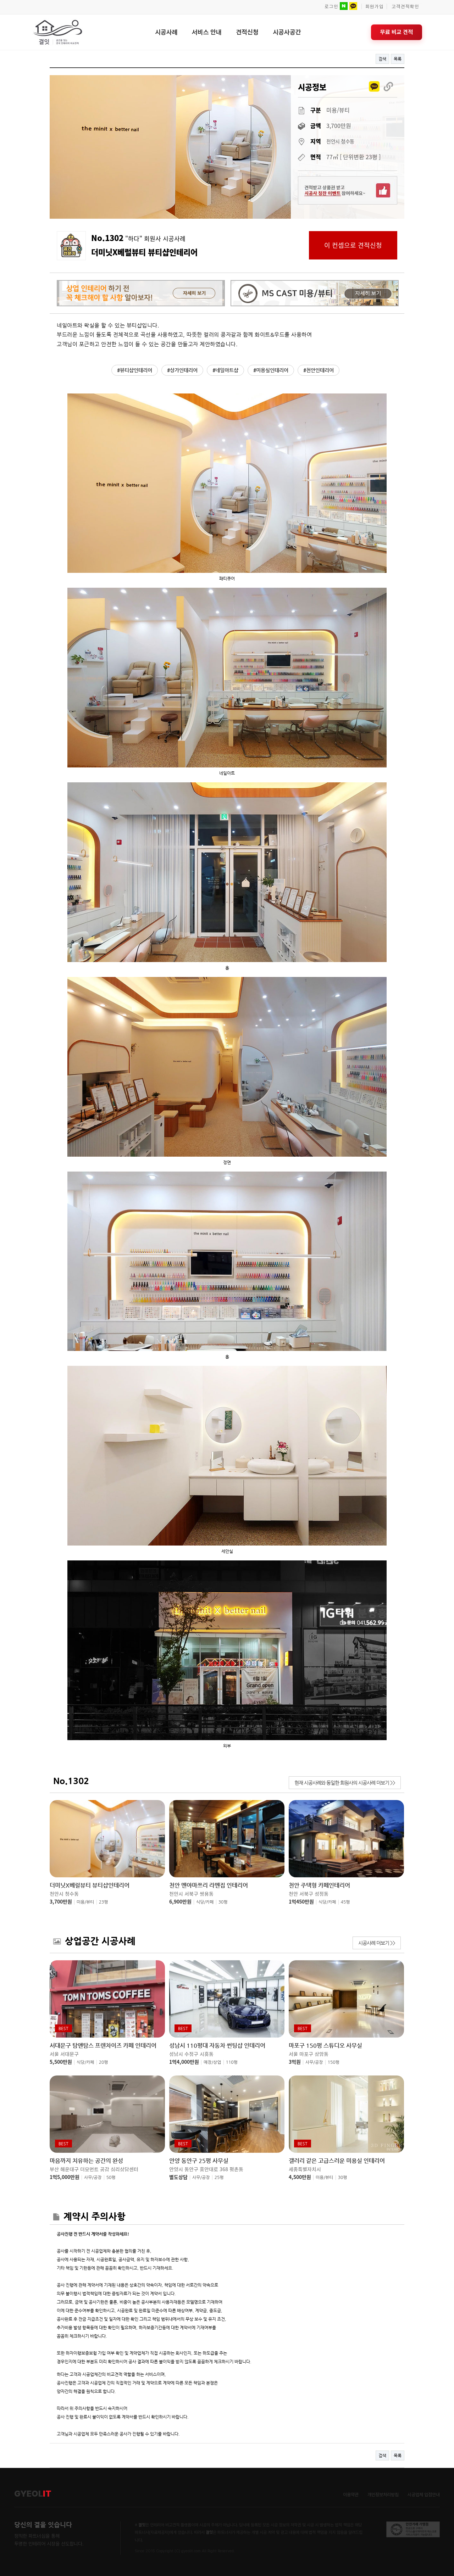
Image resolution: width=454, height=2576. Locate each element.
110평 (232, 2062)
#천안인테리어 (318, 370)
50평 (111, 2177)
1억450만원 (301, 1901)
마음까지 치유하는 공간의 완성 (86, 2161)
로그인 (331, 6)
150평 (333, 2062)
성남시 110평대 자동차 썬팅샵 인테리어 (217, 2046)
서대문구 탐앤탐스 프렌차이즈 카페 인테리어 (103, 2046)
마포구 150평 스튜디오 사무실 (325, 2046)
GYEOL (32, 2494)
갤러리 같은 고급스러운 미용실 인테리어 (337, 2161)
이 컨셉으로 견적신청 (353, 245)
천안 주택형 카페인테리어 (319, 1885)
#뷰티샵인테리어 (134, 370)
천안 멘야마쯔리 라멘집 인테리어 (208, 1885)
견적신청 (247, 32)
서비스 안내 (207, 32)
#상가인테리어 (182, 370)
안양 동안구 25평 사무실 (198, 2161)
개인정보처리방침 (383, 2494)
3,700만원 (61, 1901)
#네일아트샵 (225, 370)
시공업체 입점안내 (424, 2494)
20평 (103, 2062)
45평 (345, 1902)
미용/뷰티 (85, 1902)
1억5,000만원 (64, 2176)
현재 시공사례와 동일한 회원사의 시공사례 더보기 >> (344, 1783)
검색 (382, 58)
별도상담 (178, 2176)
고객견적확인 (405, 6)
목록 (398, 58)
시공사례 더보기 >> (376, 1943)
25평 (219, 2177)
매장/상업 (212, 2062)
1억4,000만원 (184, 2061)
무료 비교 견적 (396, 32)
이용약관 (351, 2494)
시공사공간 (287, 32)
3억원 (295, 2061)
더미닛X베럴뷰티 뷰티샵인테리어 (89, 1885)
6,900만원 (180, 1901)
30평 (223, 1902)
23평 (103, 1902)
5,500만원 (61, 2061)
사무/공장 (314, 2062)
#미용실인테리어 (270, 370)
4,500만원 (300, 2176)
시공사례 (166, 32)
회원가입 (374, 6)
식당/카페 (205, 1902)
